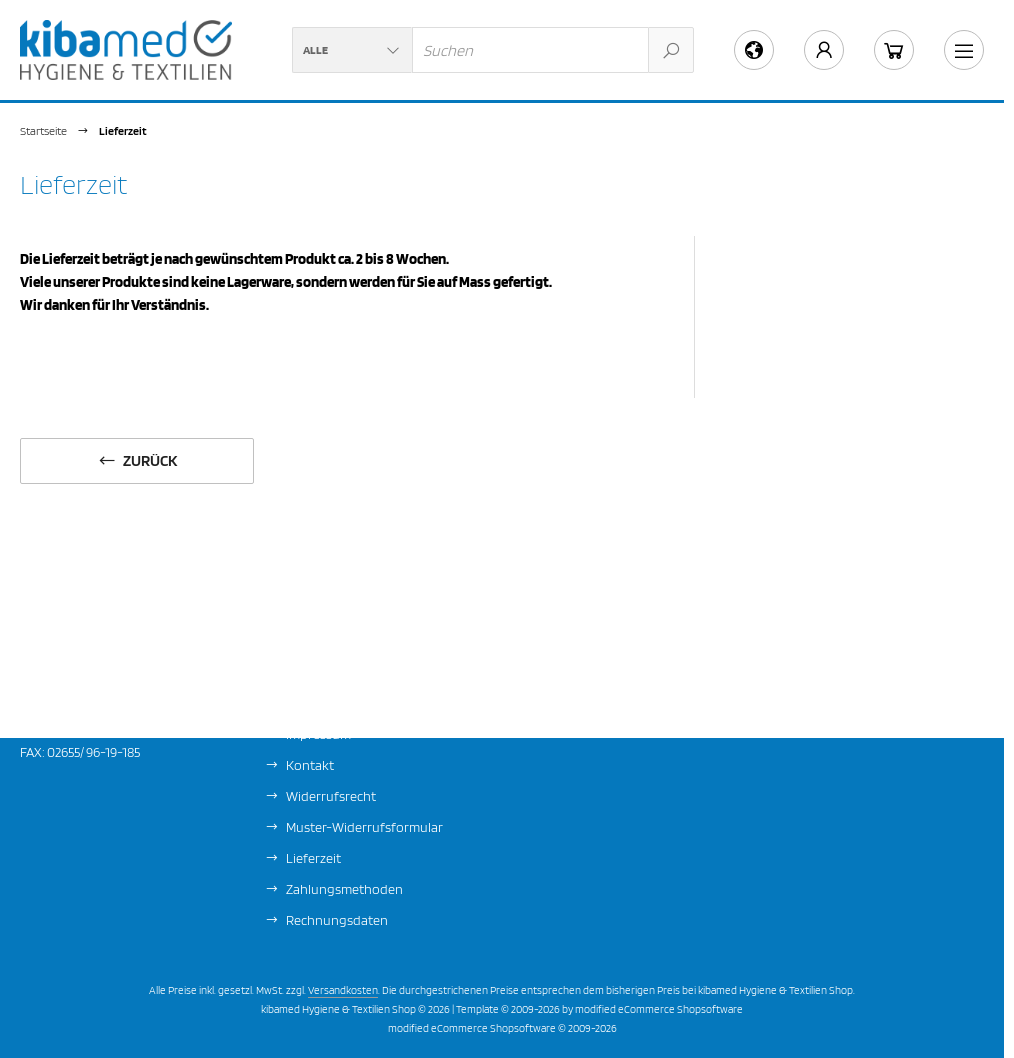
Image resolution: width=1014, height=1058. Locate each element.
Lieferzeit (313, 858)
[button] (352, 50)
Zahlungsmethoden (344, 889)
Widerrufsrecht (331, 796)
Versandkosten (343, 990)
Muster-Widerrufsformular (364, 827)
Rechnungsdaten (337, 920)
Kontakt (310, 765)
